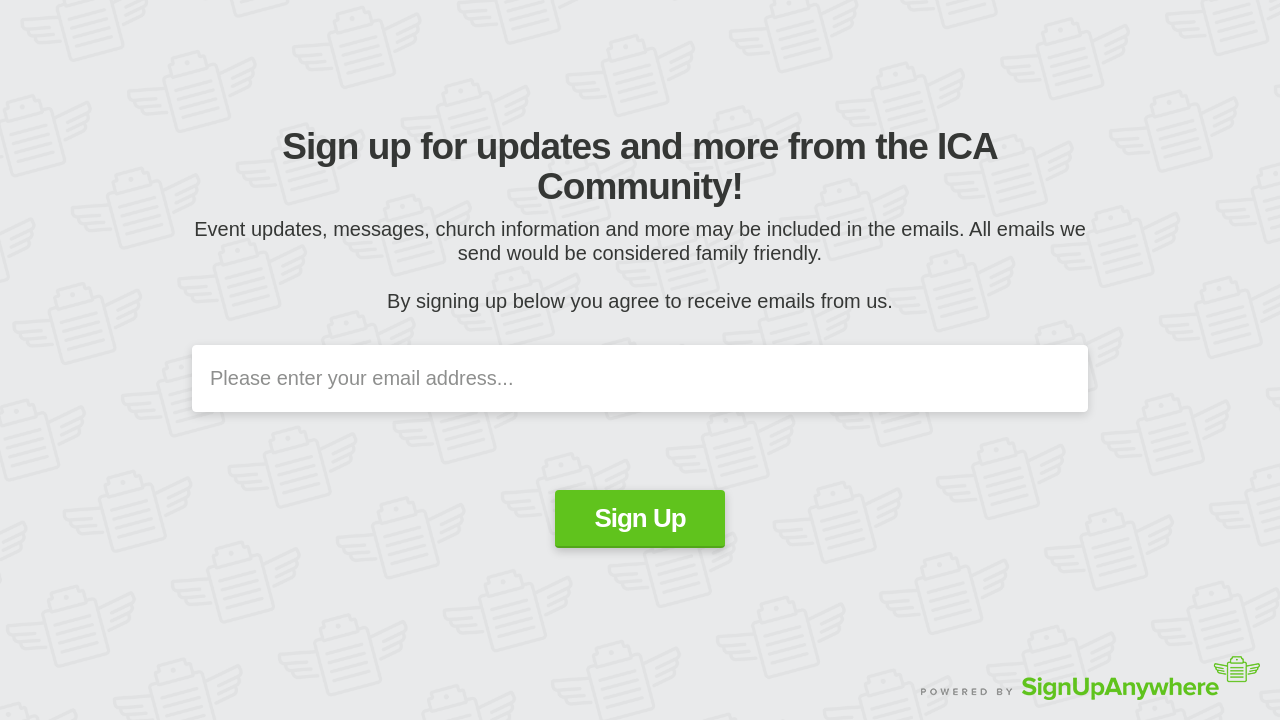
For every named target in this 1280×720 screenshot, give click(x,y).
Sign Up (639, 518)
